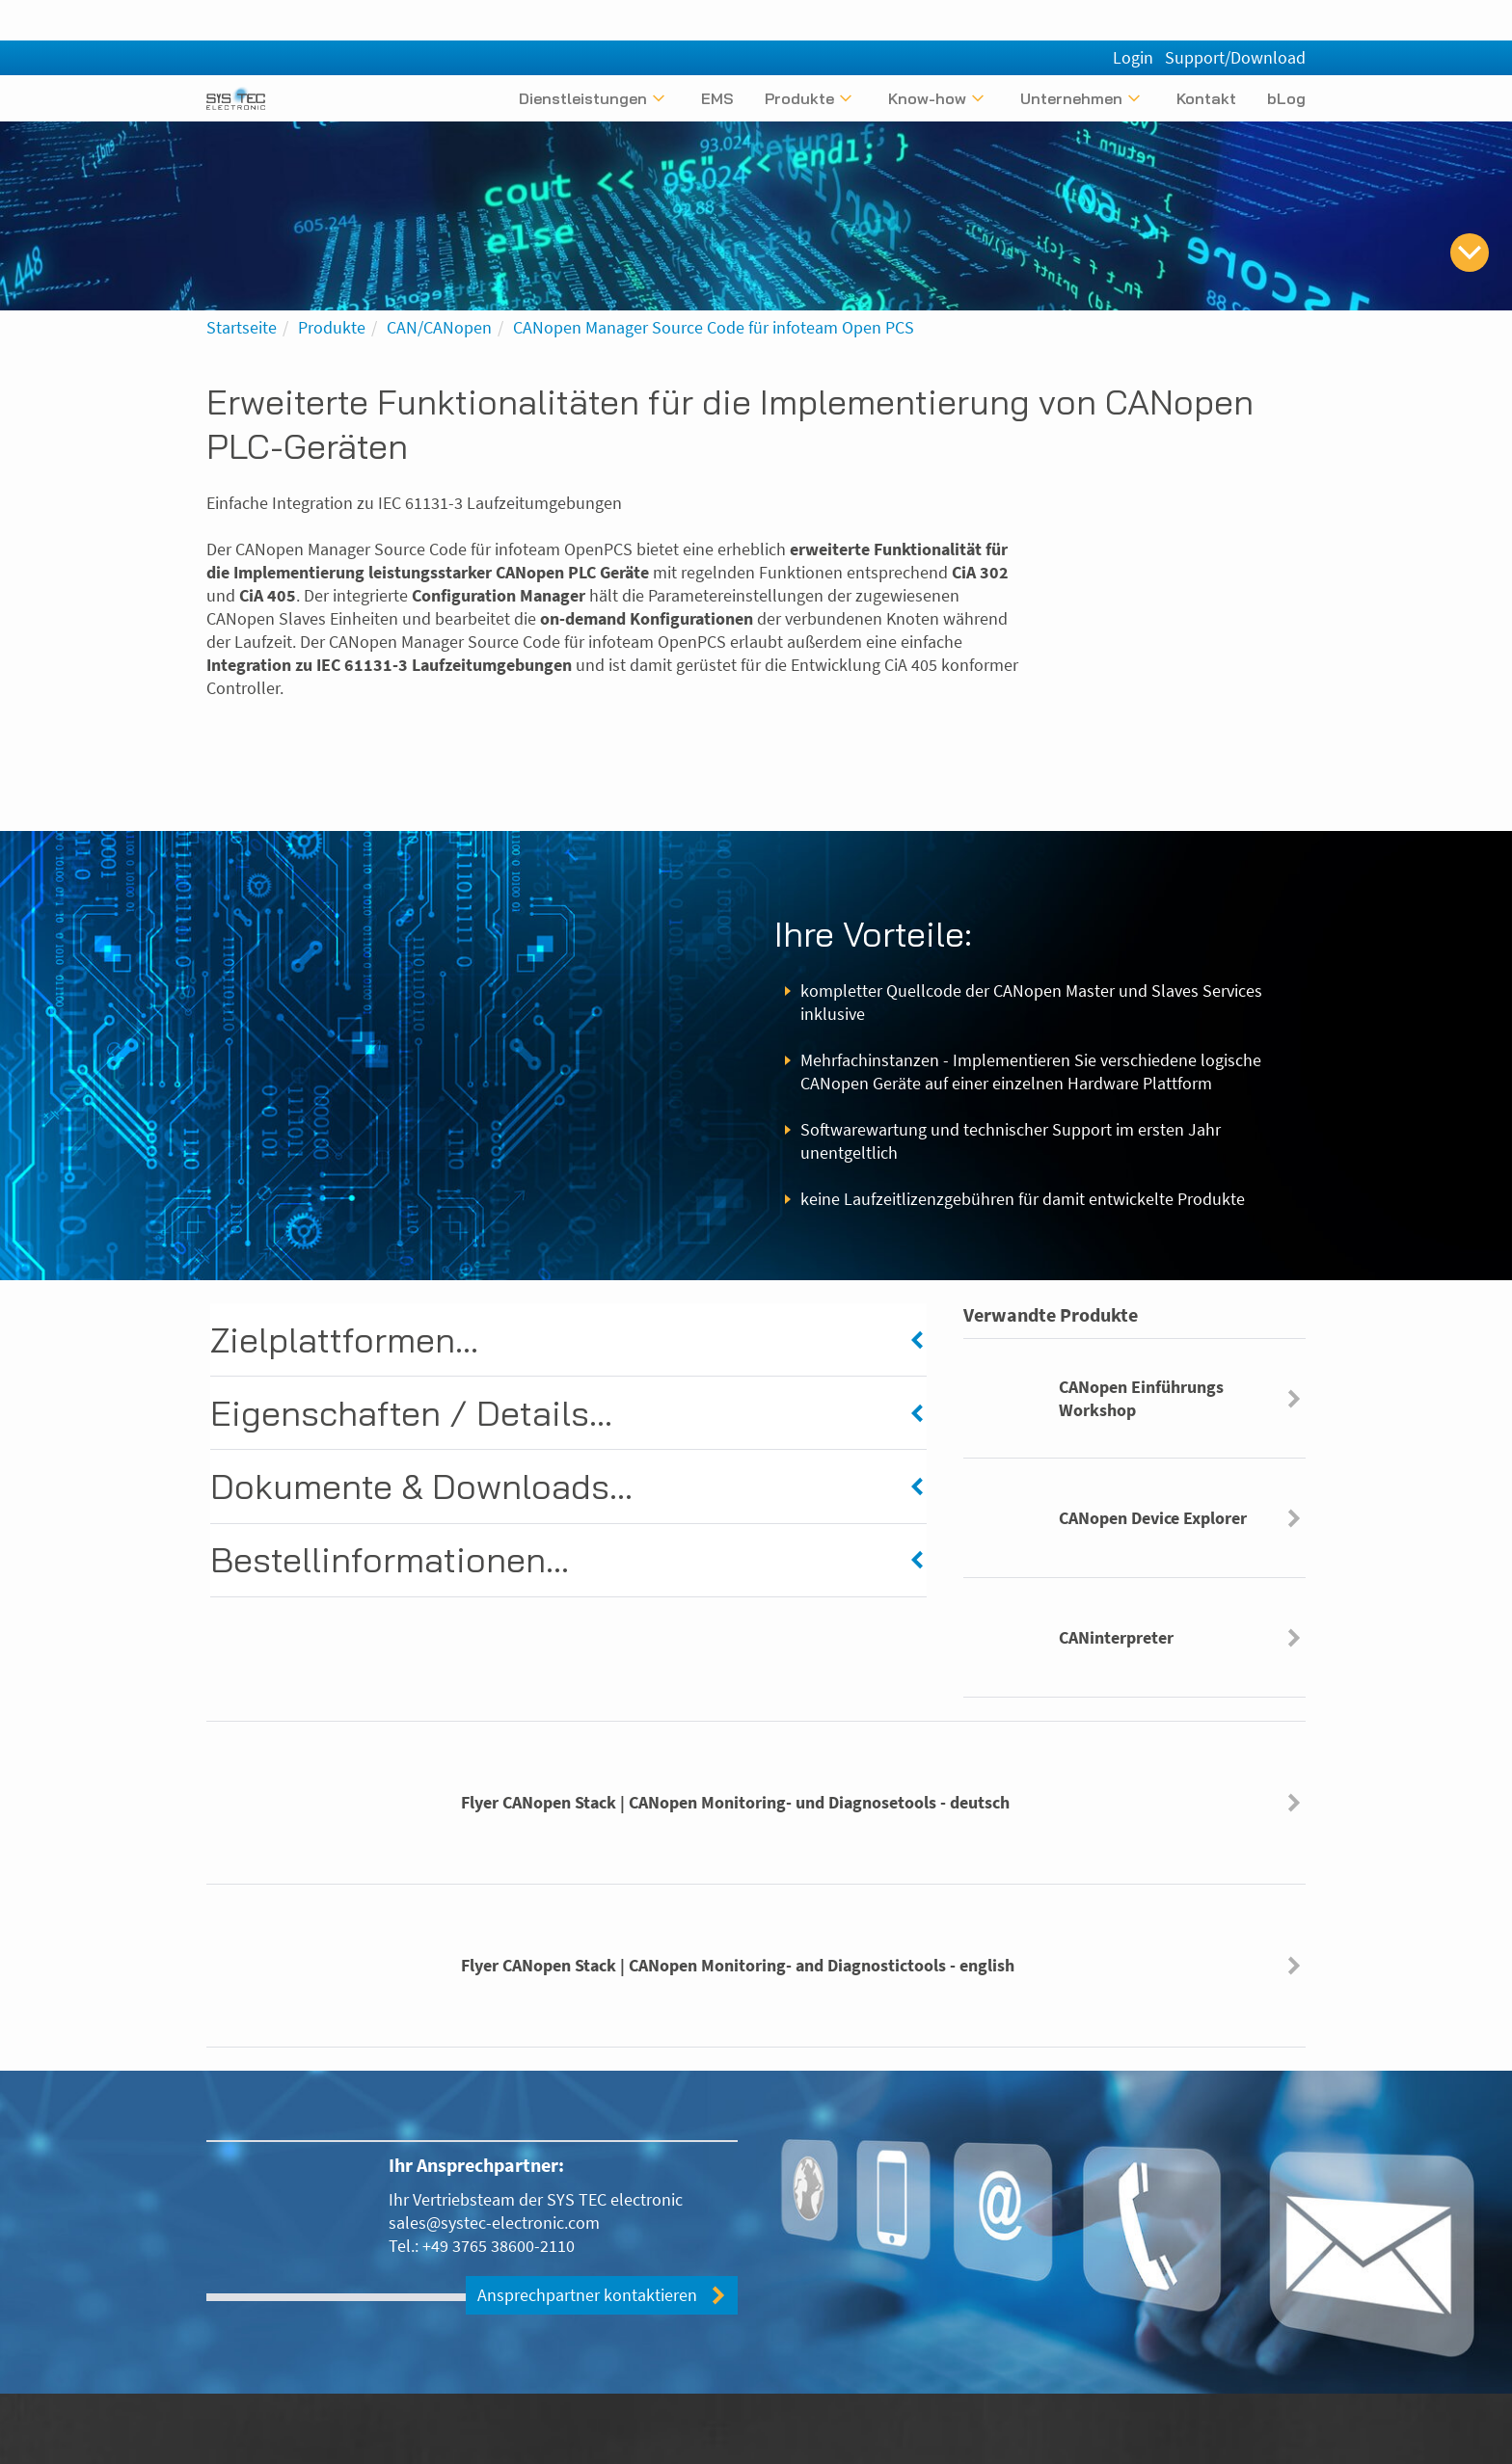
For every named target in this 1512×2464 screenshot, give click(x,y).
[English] (1294, 60)
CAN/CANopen (439, 327)
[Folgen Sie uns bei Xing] (1226, 2442)
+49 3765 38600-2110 (498, 2246)
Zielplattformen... (344, 1339)
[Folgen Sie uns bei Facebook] (1292, 2442)
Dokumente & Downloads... (421, 1489)
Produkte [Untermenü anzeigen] (799, 98)
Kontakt (1206, 98)
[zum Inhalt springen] (1469, 252)
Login (1133, 17)
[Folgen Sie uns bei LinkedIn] (1259, 2442)
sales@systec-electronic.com (494, 2222)
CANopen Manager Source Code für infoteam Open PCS (713, 327)
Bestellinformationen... (389, 1563)
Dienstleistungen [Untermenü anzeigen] (583, 98)
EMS (717, 98)
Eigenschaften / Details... (411, 1414)
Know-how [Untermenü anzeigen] (927, 98)
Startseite (241, 327)
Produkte (331, 327)
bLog (1286, 98)
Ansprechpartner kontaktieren (587, 2296)
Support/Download (1235, 17)
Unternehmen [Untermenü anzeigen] (1071, 98)
